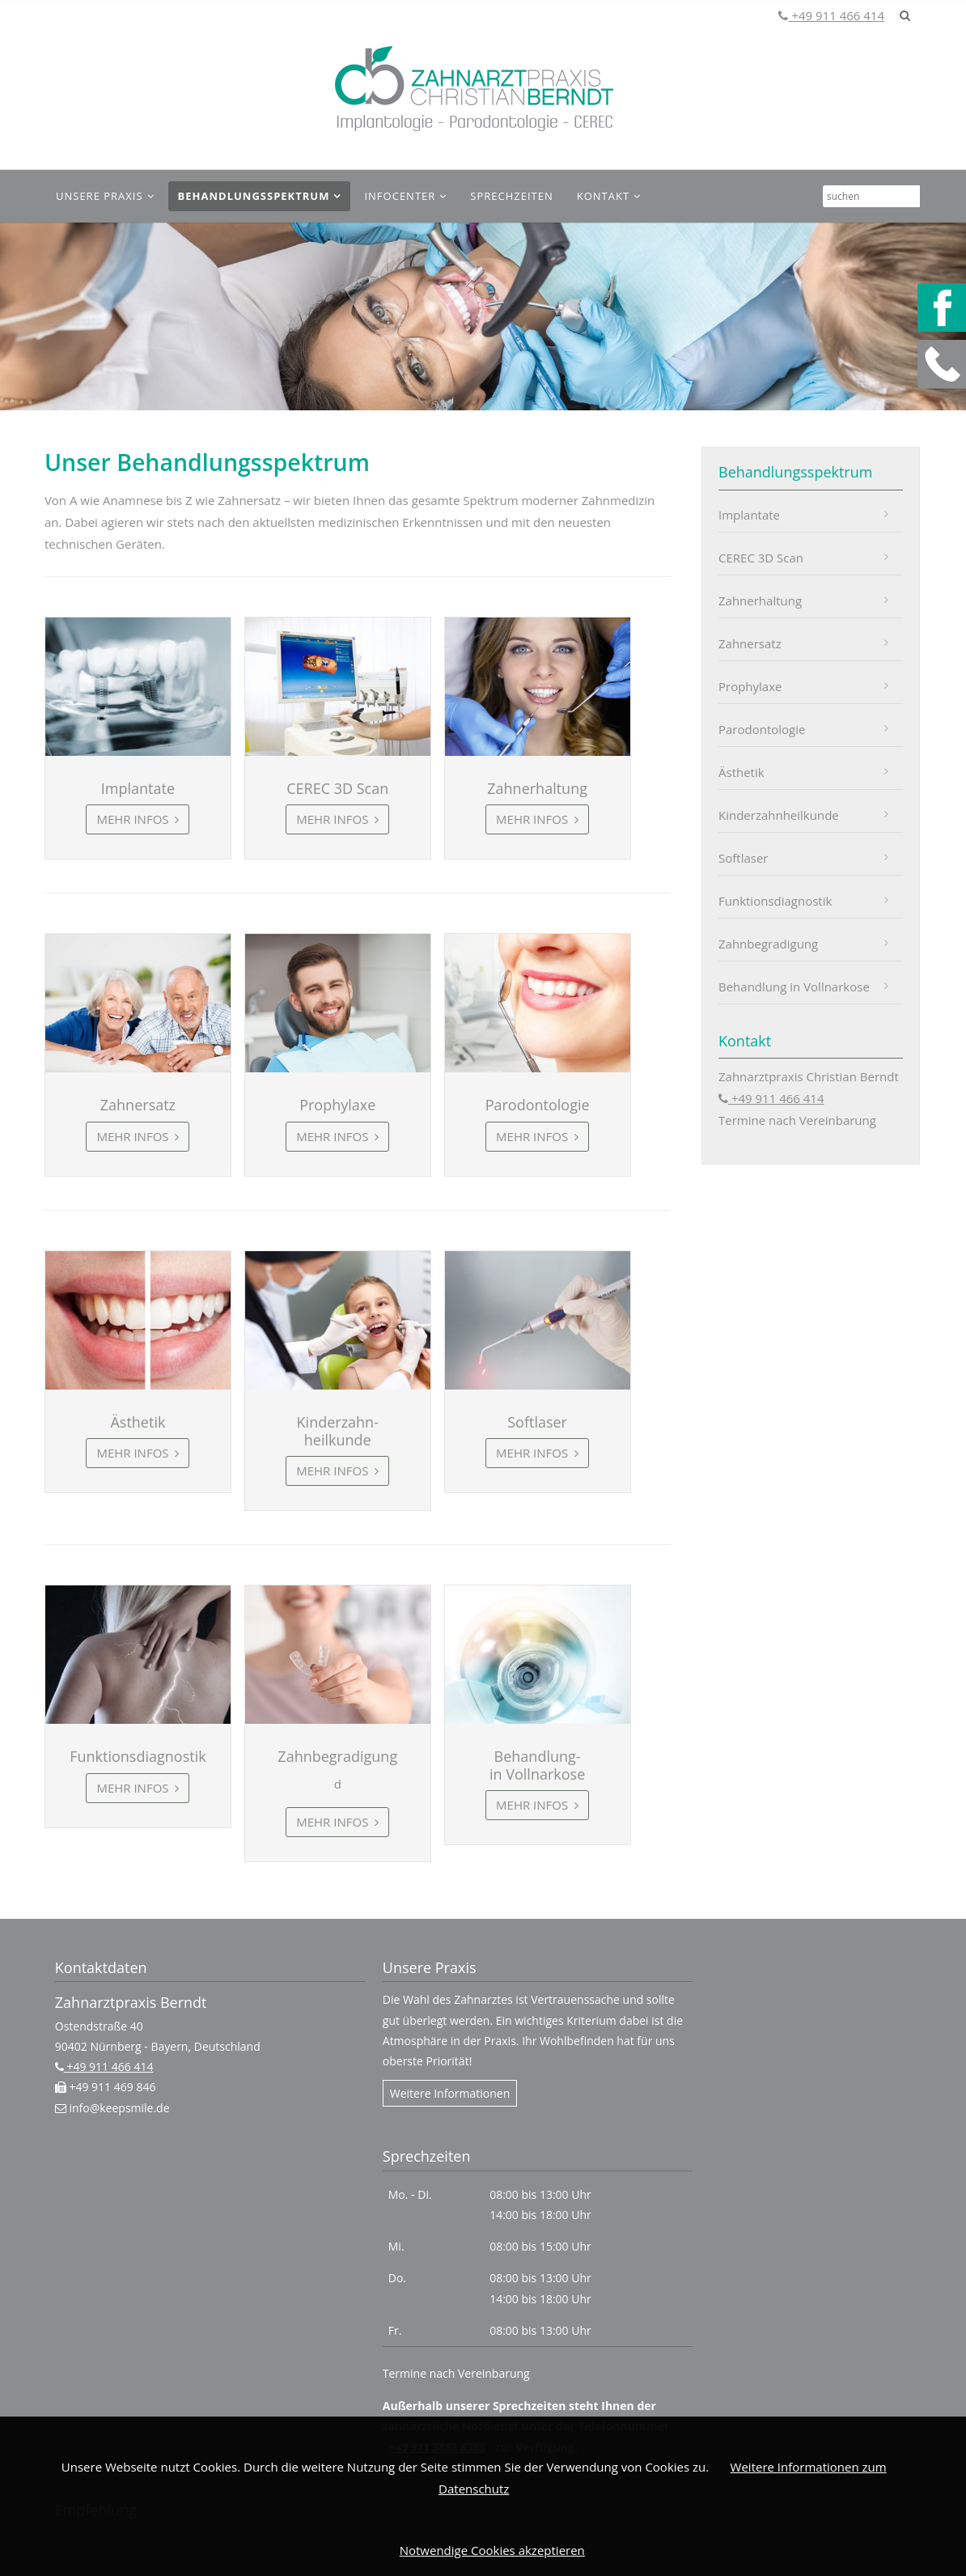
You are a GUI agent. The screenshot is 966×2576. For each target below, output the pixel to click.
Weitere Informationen (450, 2093)
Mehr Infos (134, 819)
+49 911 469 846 (111, 2086)
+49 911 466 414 (836, 15)
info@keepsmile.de (118, 2108)
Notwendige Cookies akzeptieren (492, 2550)
